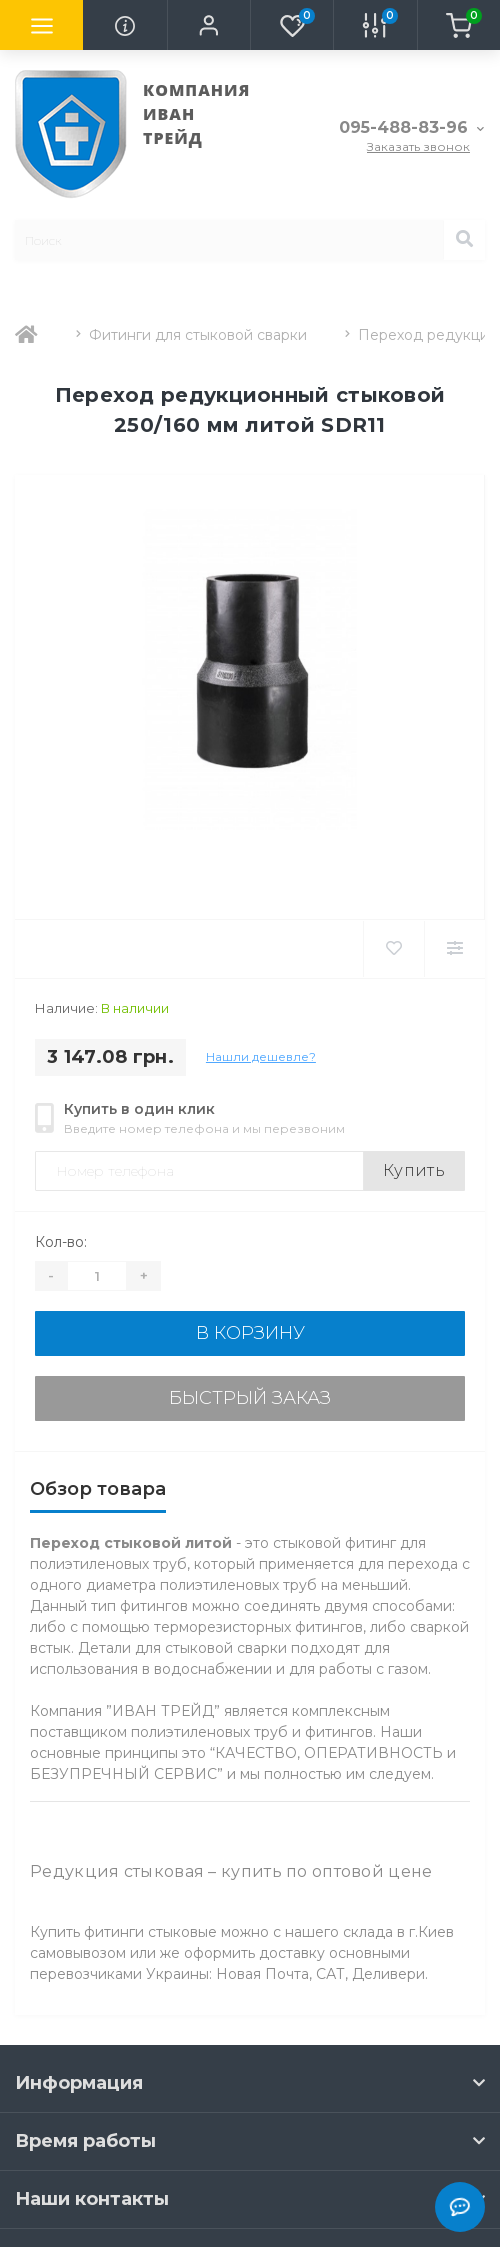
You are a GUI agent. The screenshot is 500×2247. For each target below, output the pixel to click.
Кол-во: (61, 1242)
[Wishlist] (393, 949)
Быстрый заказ (250, 1398)
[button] (208, 25)
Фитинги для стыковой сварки (198, 335)
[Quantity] (97, 1276)
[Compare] (454, 949)
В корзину (250, 1333)
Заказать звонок (418, 146)
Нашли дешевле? (261, 1056)
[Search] (464, 240)
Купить (414, 1170)
